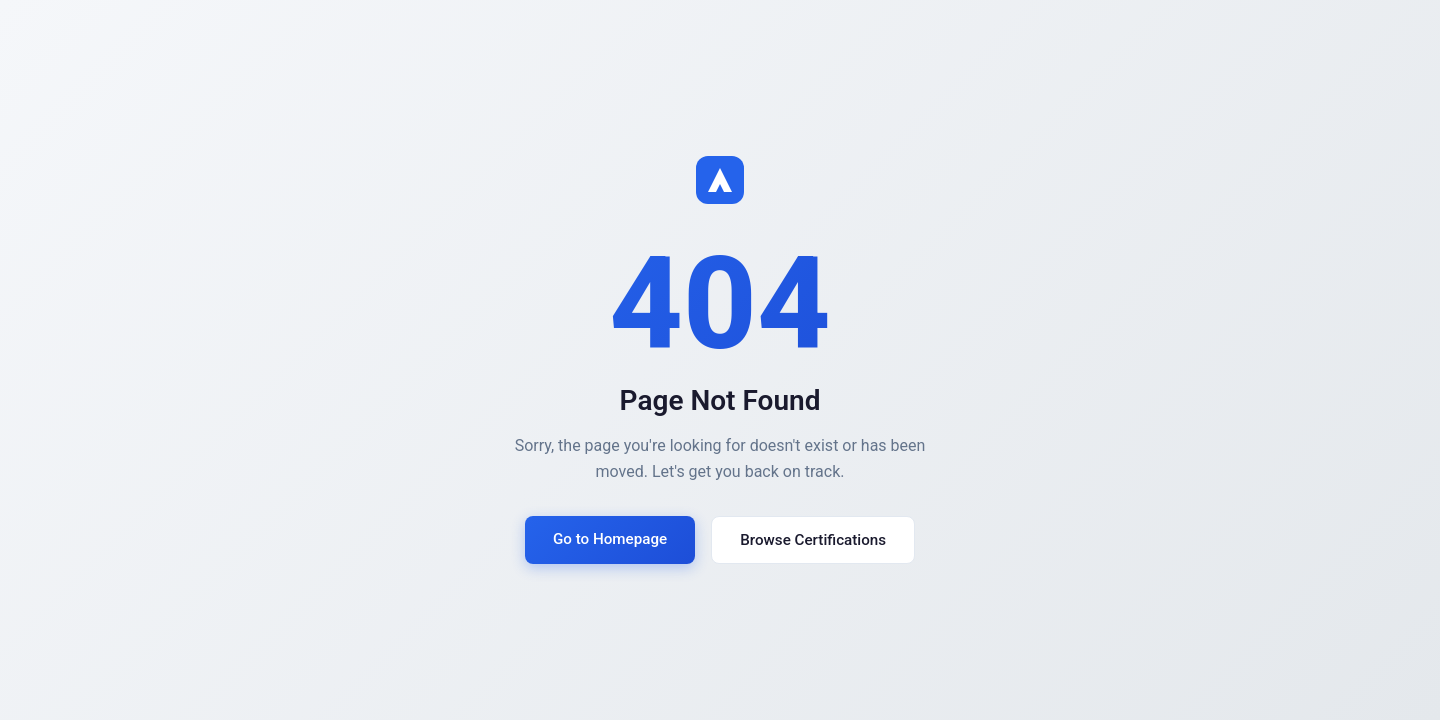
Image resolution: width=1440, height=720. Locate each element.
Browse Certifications (813, 540)
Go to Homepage (610, 539)
